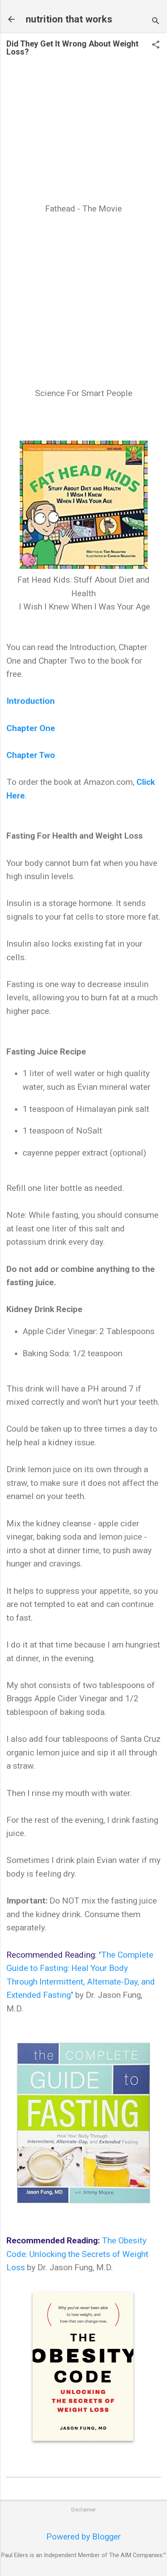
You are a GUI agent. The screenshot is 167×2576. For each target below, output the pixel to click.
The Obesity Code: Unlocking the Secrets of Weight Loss (77, 2254)
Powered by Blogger (83, 2536)
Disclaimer (83, 2510)
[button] (156, 45)
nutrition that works (69, 19)
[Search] (156, 22)
